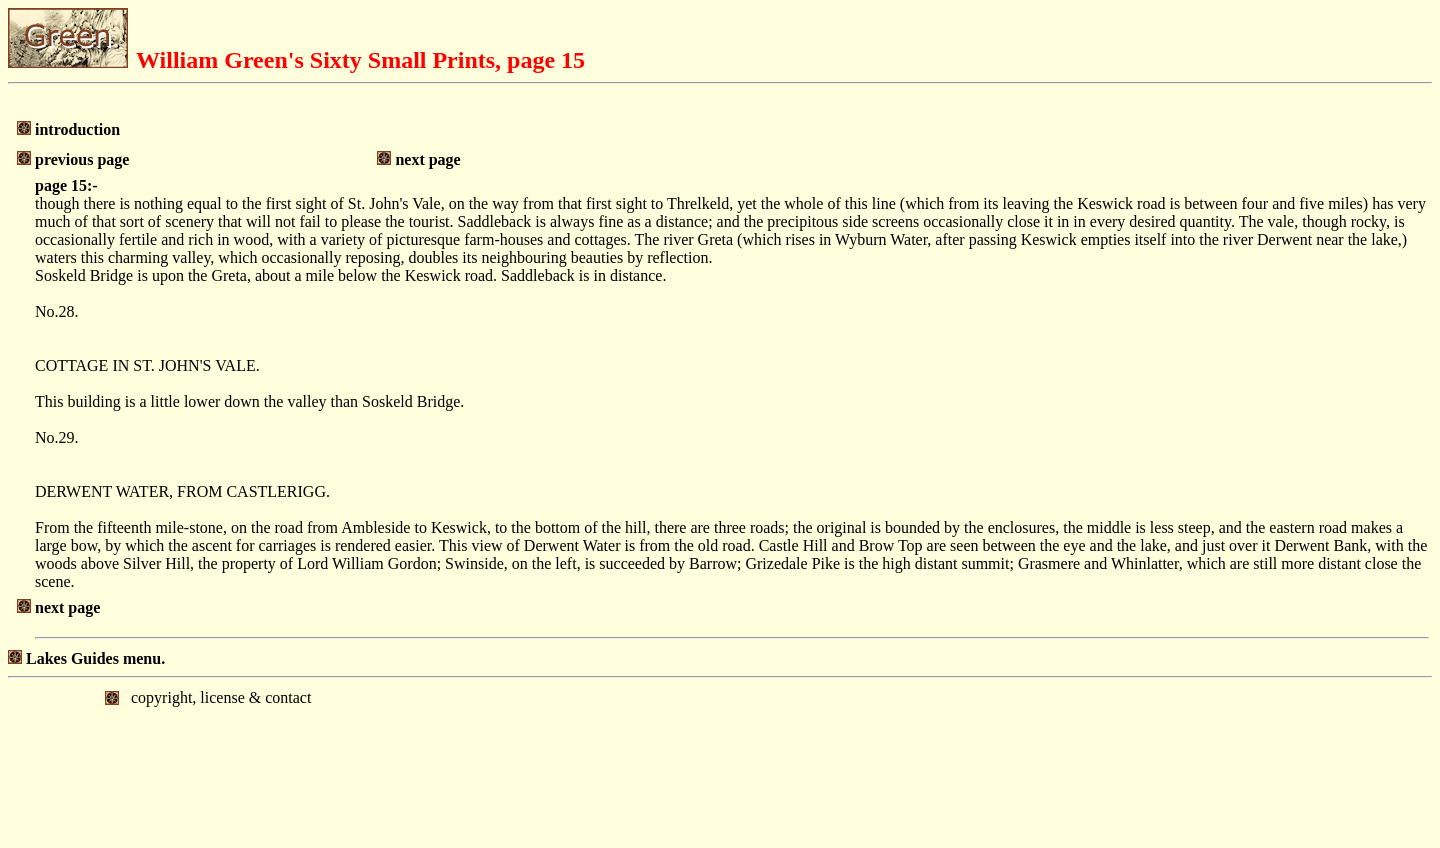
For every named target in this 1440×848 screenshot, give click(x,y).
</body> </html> (720, 761)
